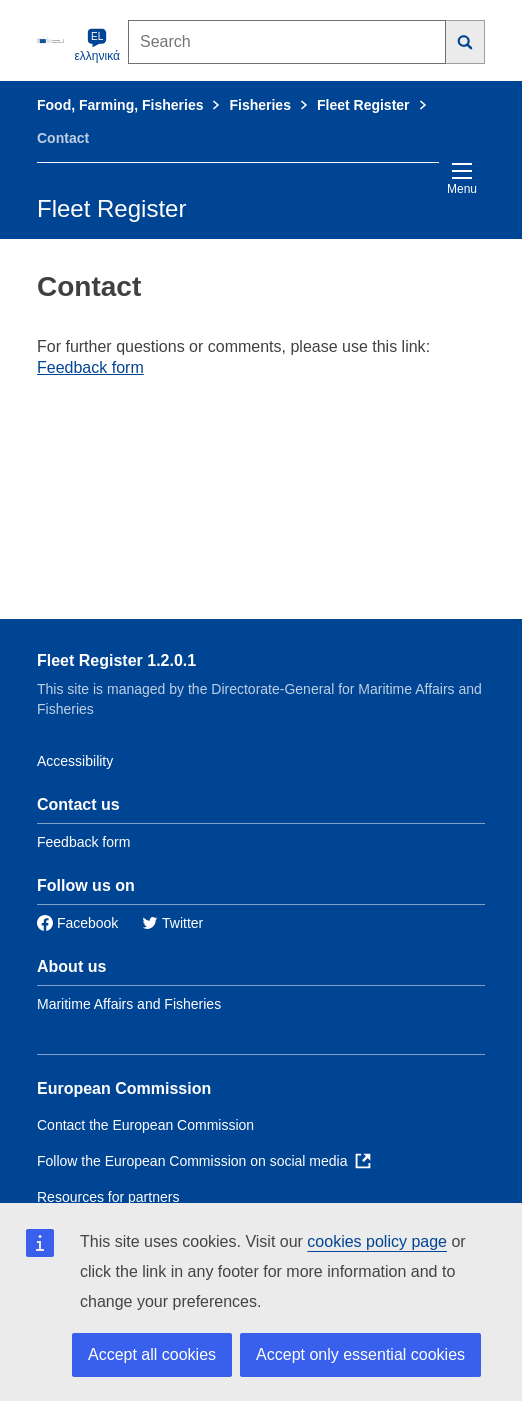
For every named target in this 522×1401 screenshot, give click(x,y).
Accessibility (75, 761)
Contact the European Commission (145, 1125)
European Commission (124, 1088)
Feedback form (90, 367)
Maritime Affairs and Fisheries (129, 1004)
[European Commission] (52, 40)
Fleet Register (363, 105)
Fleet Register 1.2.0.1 (116, 660)
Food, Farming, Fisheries (120, 105)
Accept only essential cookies (360, 1354)
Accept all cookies (152, 1354)
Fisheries (259, 105)
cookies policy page (377, 1241)
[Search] (465, 42)
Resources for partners (108, 1197)
